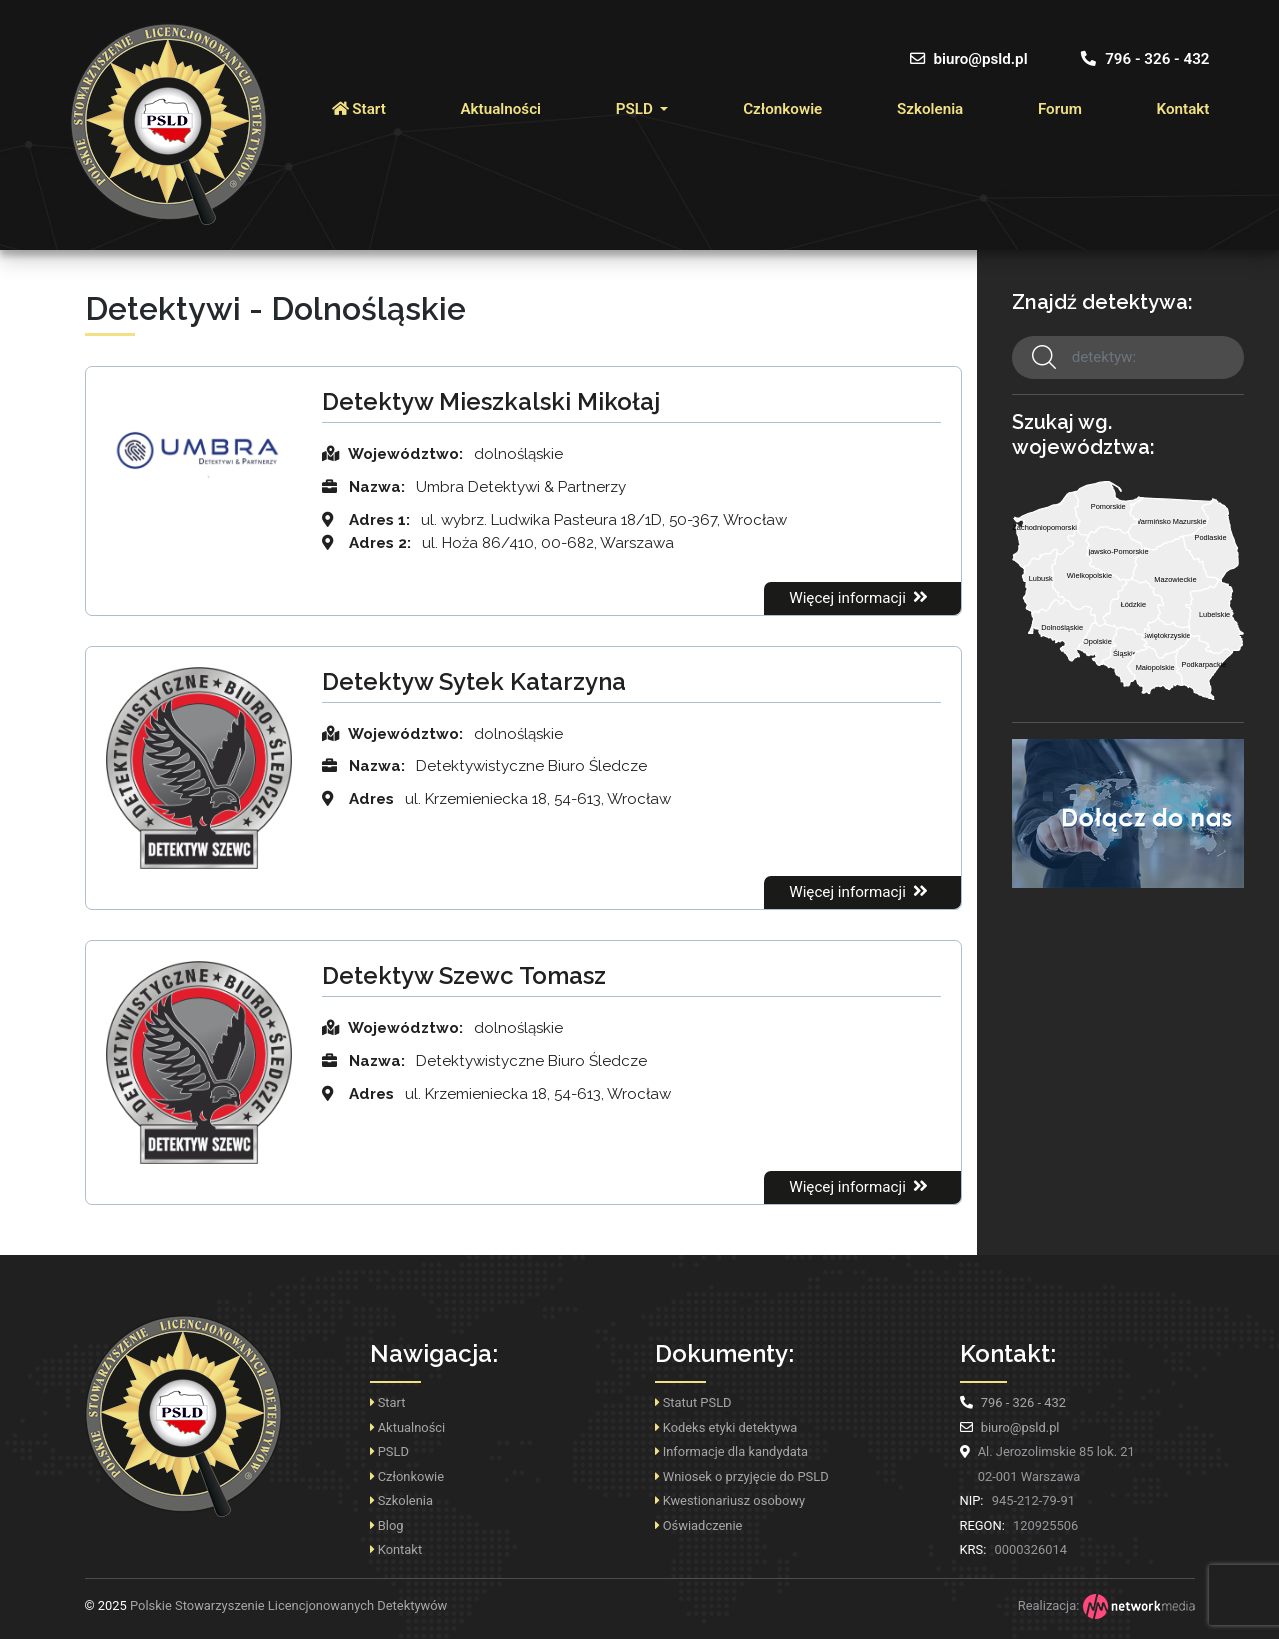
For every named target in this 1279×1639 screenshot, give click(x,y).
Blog (387, 1525)
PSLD (636, 109)
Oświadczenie (699, 1525)
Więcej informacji (860, 597)
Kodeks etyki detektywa (726, 1427)
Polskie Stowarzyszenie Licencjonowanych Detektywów (266, 1605)
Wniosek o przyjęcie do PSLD (742, 1476)
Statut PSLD (693, 1402)
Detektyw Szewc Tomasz (464, 975)
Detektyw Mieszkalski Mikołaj (491, 401)
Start (359, 109)
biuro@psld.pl (969, 59)
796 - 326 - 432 (1145, 59)
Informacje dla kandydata (731, 1451)
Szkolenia (930, 109)
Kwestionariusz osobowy (730, 1500)
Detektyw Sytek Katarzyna (474, 681)
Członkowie (782, 109)
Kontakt (1183, 109)
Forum (1060, 109)
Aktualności (500, 109)
